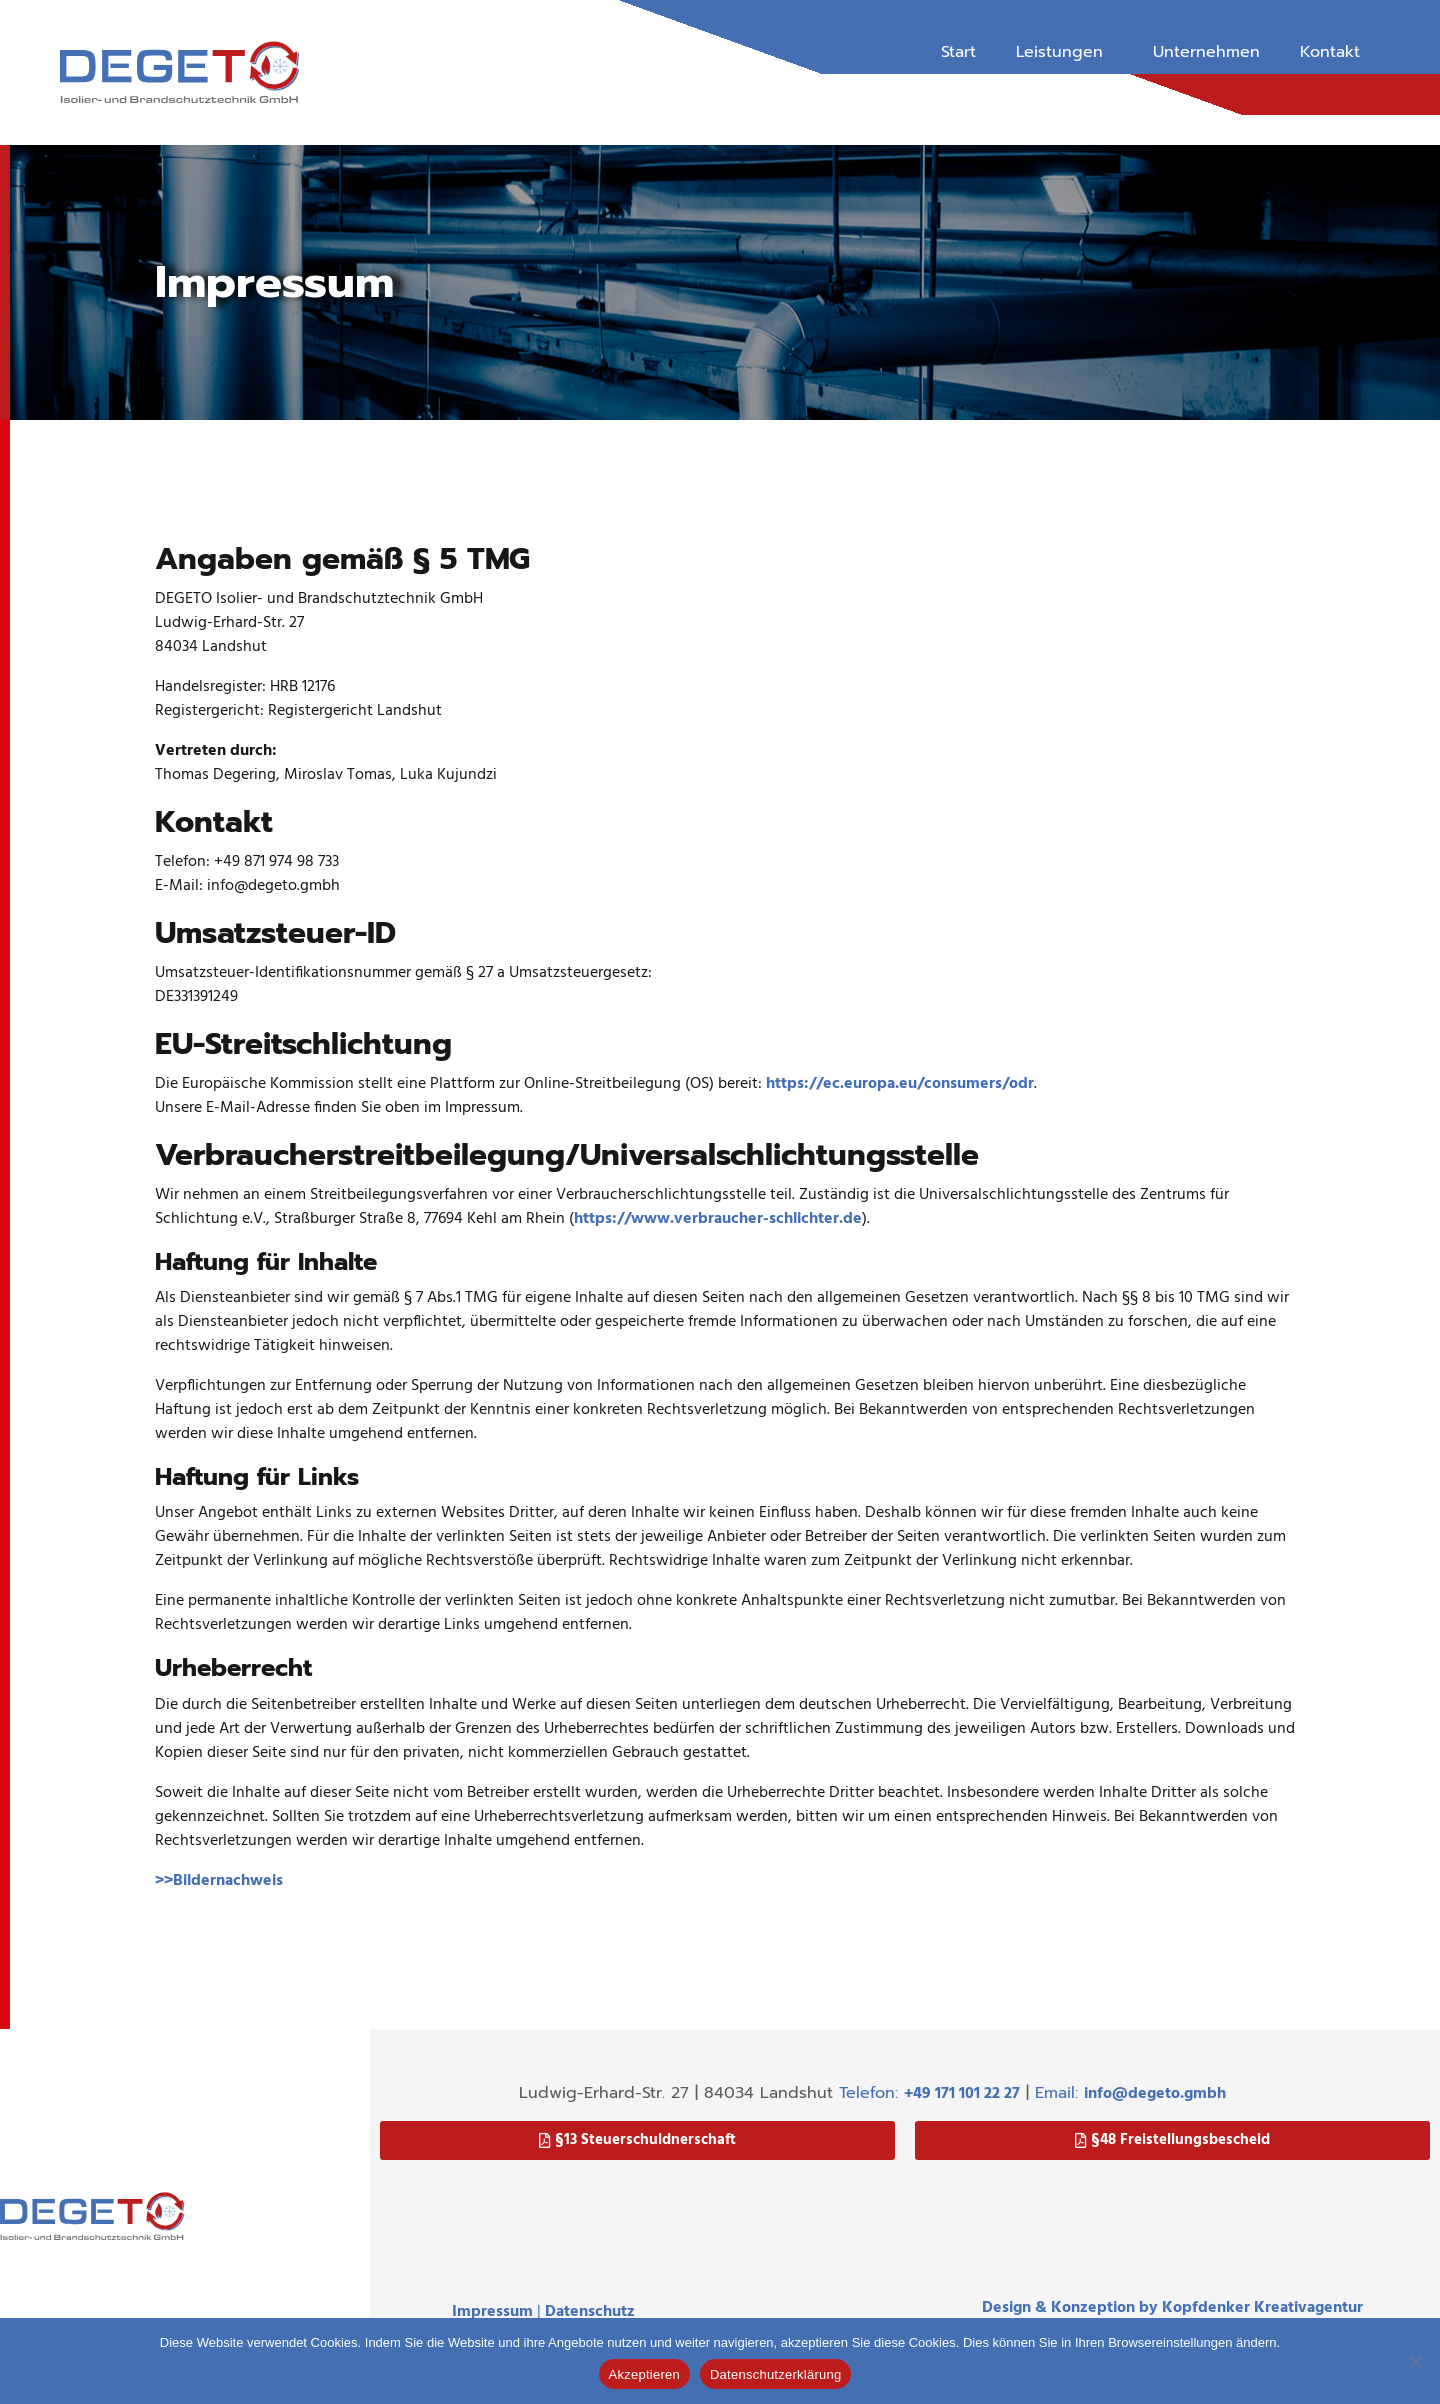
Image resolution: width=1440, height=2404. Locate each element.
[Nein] (1415, 2361)
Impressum (492, 2312)
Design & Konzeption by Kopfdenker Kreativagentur (1172, 2308)
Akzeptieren (644, 2374)
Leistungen (1059, 52)
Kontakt (1330, 52)
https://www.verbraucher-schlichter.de (718, 1219)
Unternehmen (1206, 52)
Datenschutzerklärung (775, 2374)
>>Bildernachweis (219, 1881)
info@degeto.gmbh (1155, 2094)
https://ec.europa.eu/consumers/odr (900, 1084)
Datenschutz (590, 2312)
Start (958, 52)
